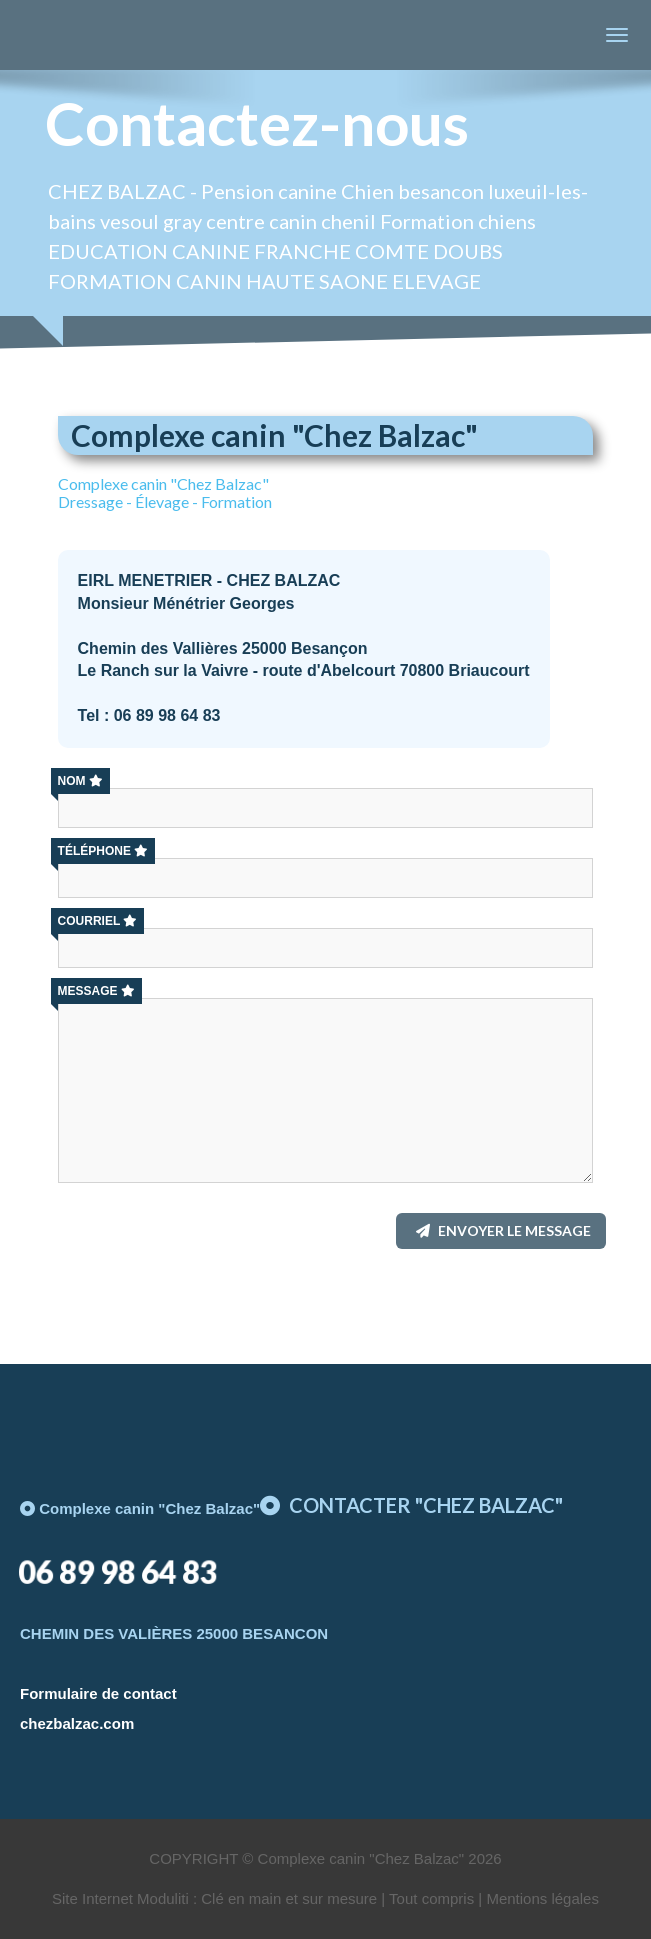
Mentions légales (542, 1898)
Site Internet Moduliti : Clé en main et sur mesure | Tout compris (263, 1898)
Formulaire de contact (98, 1693)
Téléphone (103, 851)
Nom (80, 781)
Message (96, 991)
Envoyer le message (503, 1230)
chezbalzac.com (77, 1723)
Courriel (98, 921)
